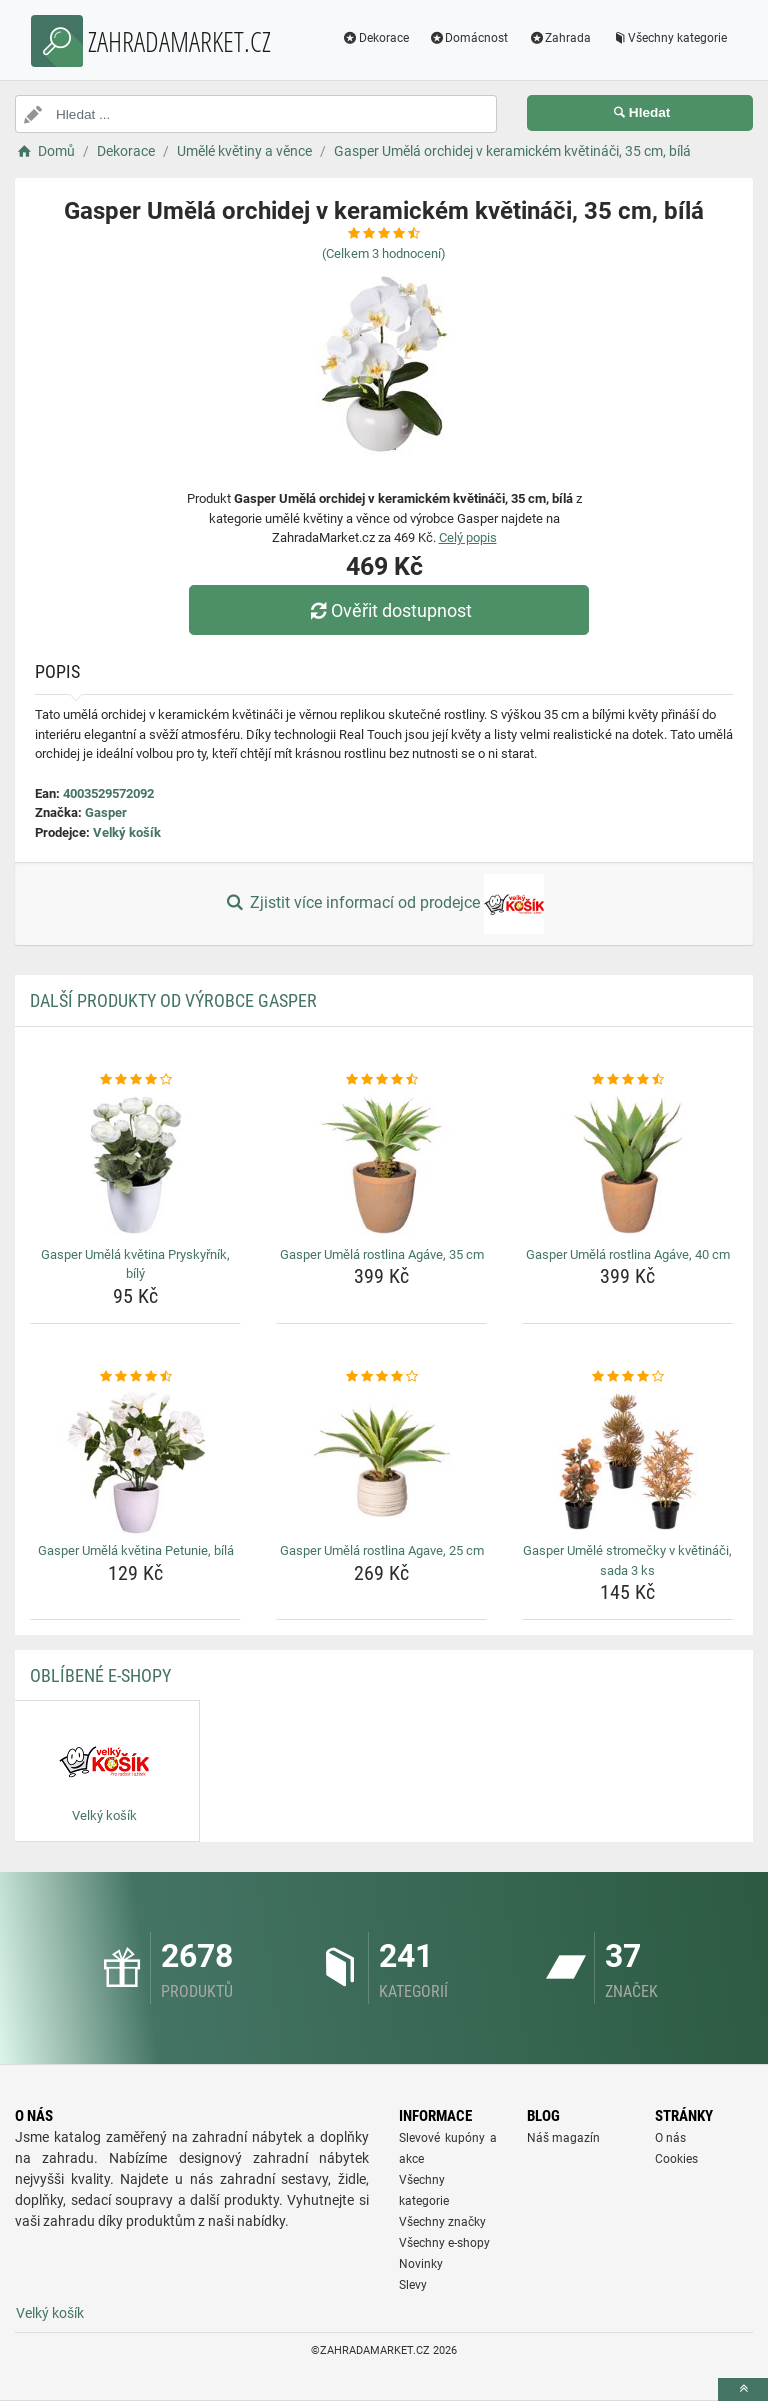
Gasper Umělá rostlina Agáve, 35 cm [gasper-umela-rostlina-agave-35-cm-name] (382, 1254)
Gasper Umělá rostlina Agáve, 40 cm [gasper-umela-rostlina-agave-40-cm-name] (628, 1254)
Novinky (421, 2264)
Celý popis (468, 537)
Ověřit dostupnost (389, 610)
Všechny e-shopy (444, 2243)
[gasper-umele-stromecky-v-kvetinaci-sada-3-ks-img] (627, 1461)
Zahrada (559, 38)
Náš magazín (563, 2138)
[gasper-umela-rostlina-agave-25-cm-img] (381, 1461)
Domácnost (469, 38)
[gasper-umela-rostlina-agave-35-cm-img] (381, 1165)
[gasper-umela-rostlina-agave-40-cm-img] (627, 1165)
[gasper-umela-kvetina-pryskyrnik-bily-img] (135, 1165)
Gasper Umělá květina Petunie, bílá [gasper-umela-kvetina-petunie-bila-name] (136, 1550)
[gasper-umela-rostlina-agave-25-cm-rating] (381, 1377)
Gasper (106, 812)
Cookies (676, 2159)
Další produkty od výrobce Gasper (173, 1000)
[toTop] (743, 2389)
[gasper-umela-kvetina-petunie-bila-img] (135, 1461)
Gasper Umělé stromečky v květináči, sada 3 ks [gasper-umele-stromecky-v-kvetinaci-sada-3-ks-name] (627, 1560)
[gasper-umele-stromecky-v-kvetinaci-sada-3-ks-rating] (627, 1377)
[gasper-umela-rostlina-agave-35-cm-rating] (381, 1080)
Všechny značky (442, 2222)
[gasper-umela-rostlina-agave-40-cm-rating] (627, 1080)
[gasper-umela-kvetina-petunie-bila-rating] (135, 1377)
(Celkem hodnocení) (384, 253)
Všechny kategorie (669, 38)
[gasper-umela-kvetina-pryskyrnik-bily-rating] (135, 1080)
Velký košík (127, 832)
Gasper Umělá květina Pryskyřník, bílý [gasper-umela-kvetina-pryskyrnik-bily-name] (135, 1264)
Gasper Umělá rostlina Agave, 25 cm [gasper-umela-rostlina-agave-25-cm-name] (382, 1550)
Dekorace (375, 38)
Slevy (413, 2285)
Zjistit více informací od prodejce (384, 904)
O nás (670, 2138)
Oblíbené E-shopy (100, 1675)
